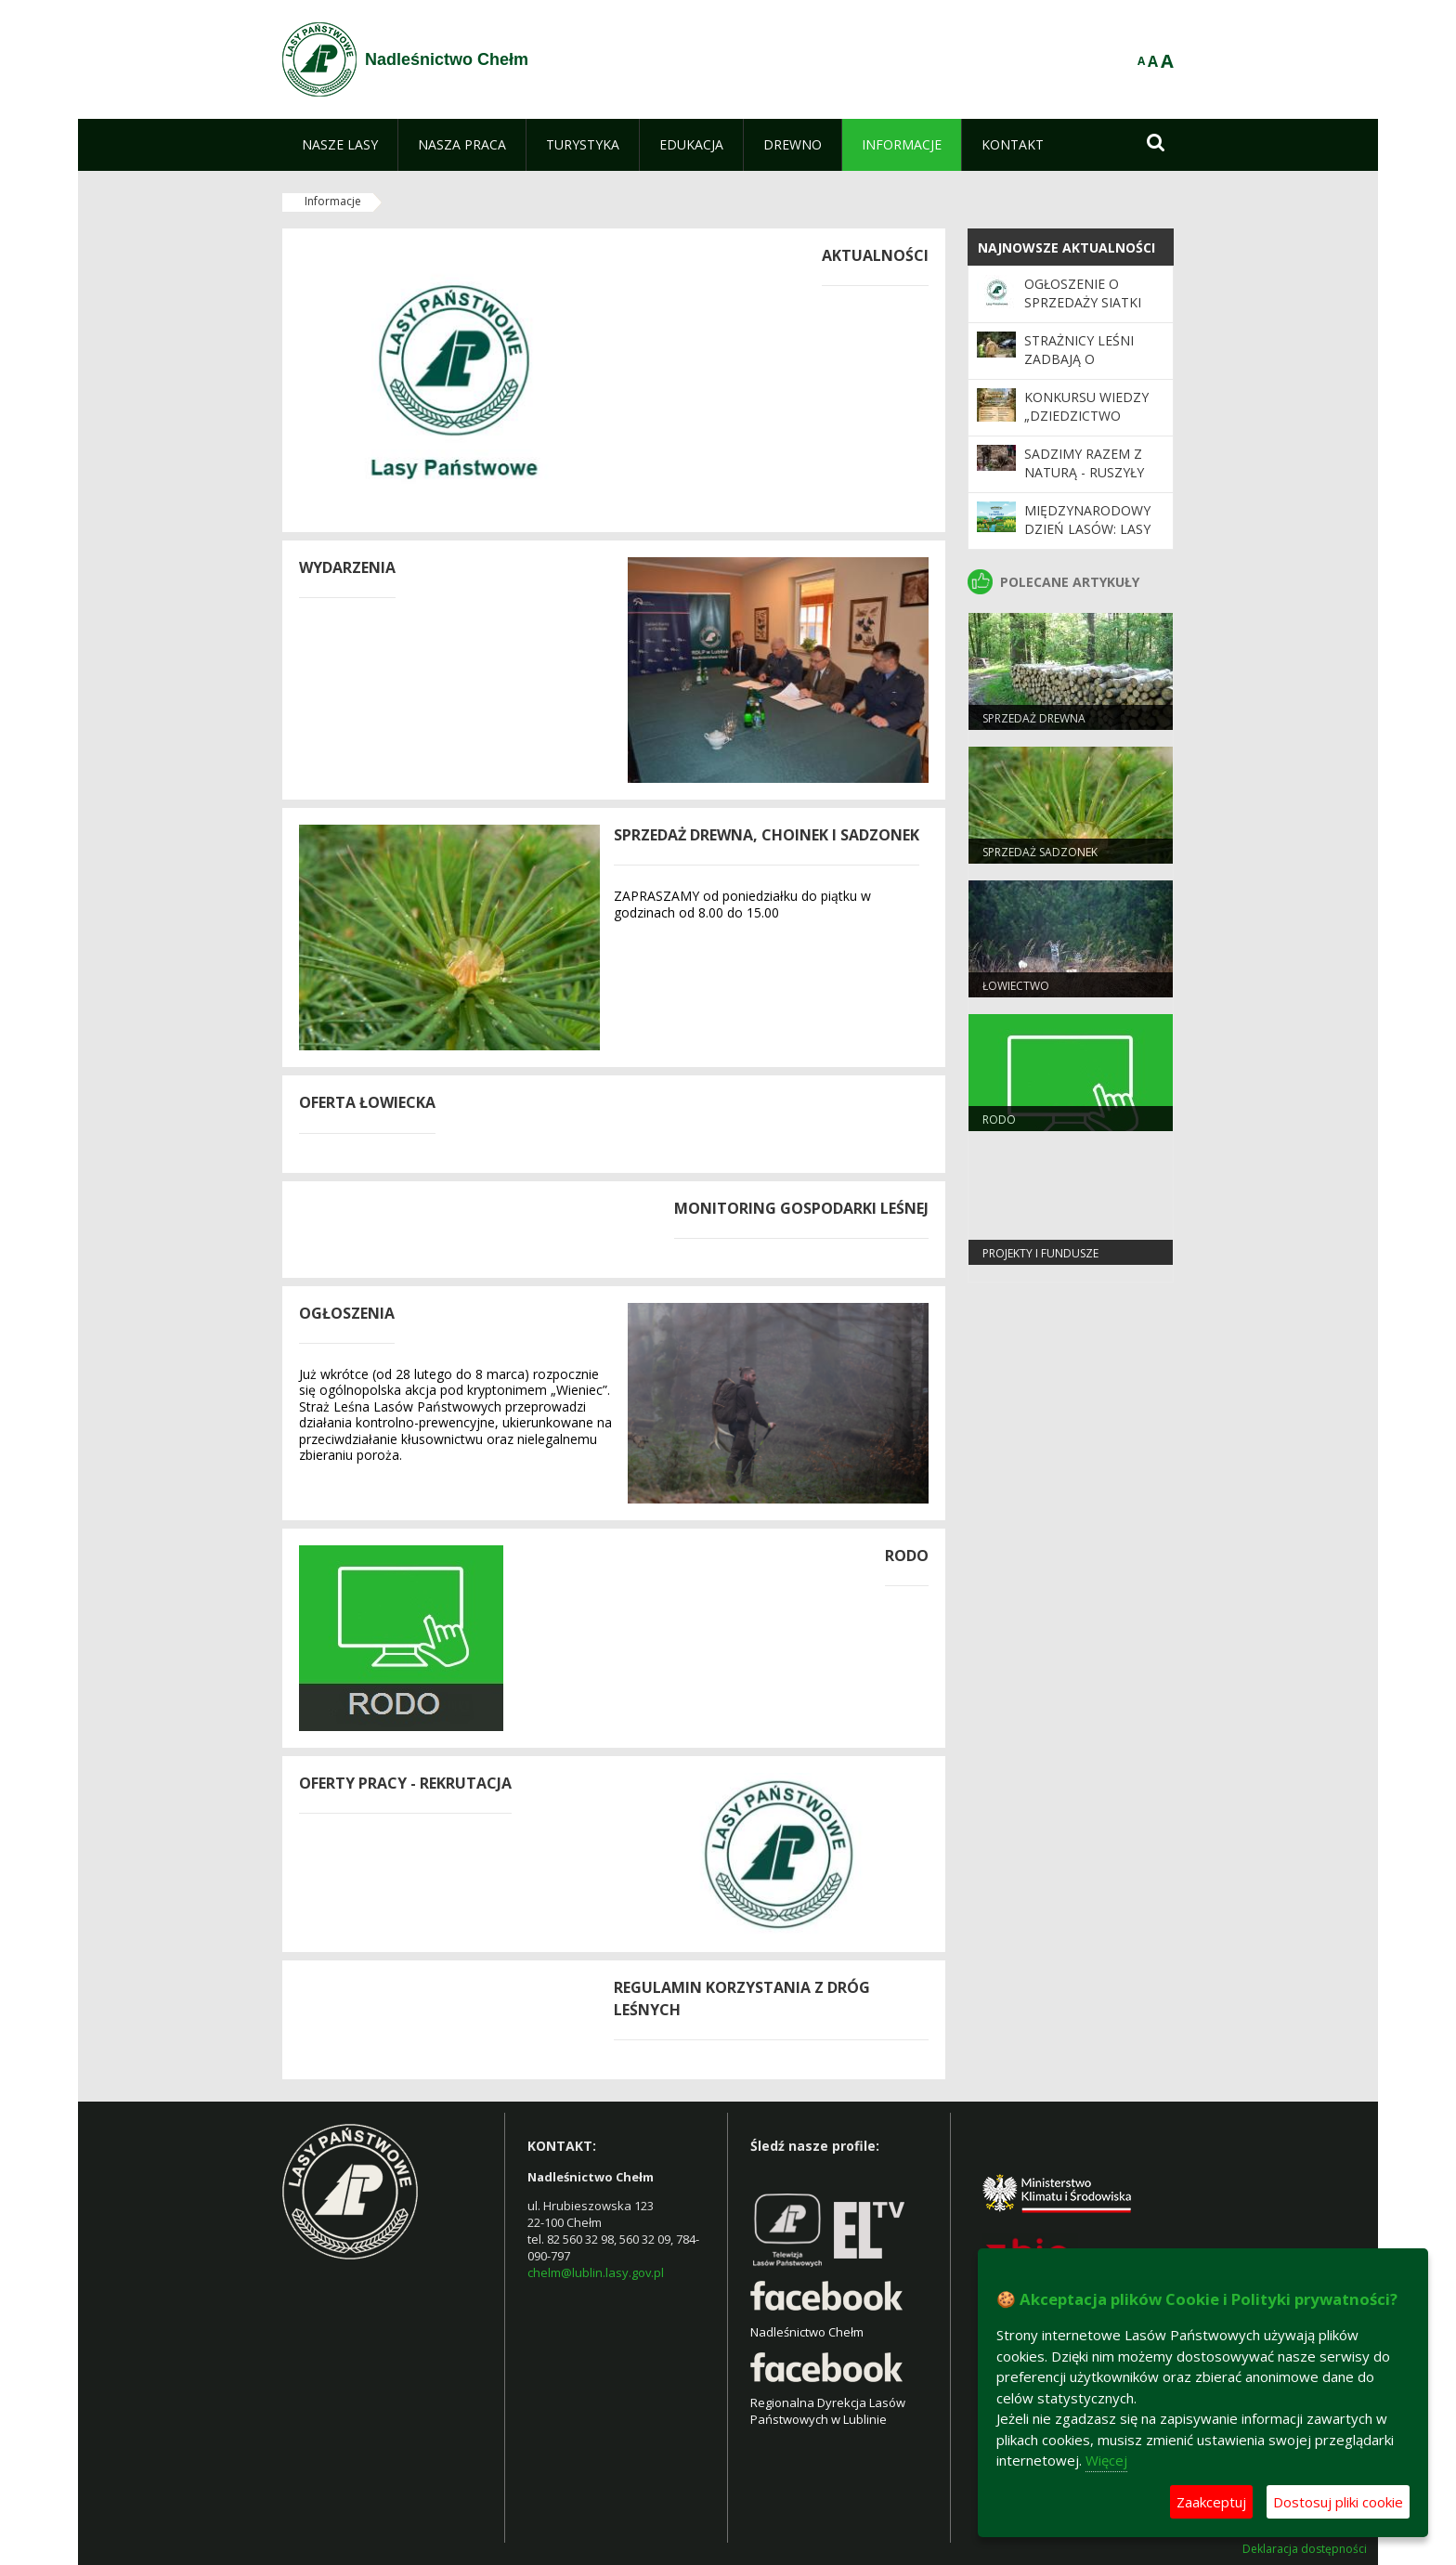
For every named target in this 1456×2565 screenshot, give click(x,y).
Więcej (1106, 2460)
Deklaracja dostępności (1304, 2549)
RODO (999, 1119)
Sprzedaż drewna (1034, 718)
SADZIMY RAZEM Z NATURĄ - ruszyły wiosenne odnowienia (1084, 482)
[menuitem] (339, 145)
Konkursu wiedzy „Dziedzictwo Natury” (1086, 416)
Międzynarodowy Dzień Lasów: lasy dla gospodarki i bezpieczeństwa (1087, 538)
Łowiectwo (1015, 986)
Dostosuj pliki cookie (1338, 2502)
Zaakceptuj (1211, 2502)
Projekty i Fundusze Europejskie (1040, 1261)
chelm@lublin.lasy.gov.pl (595, 2272)
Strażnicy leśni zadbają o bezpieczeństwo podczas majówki (1086, 369)
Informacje (333, 201)
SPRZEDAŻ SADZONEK (1040, 852)
